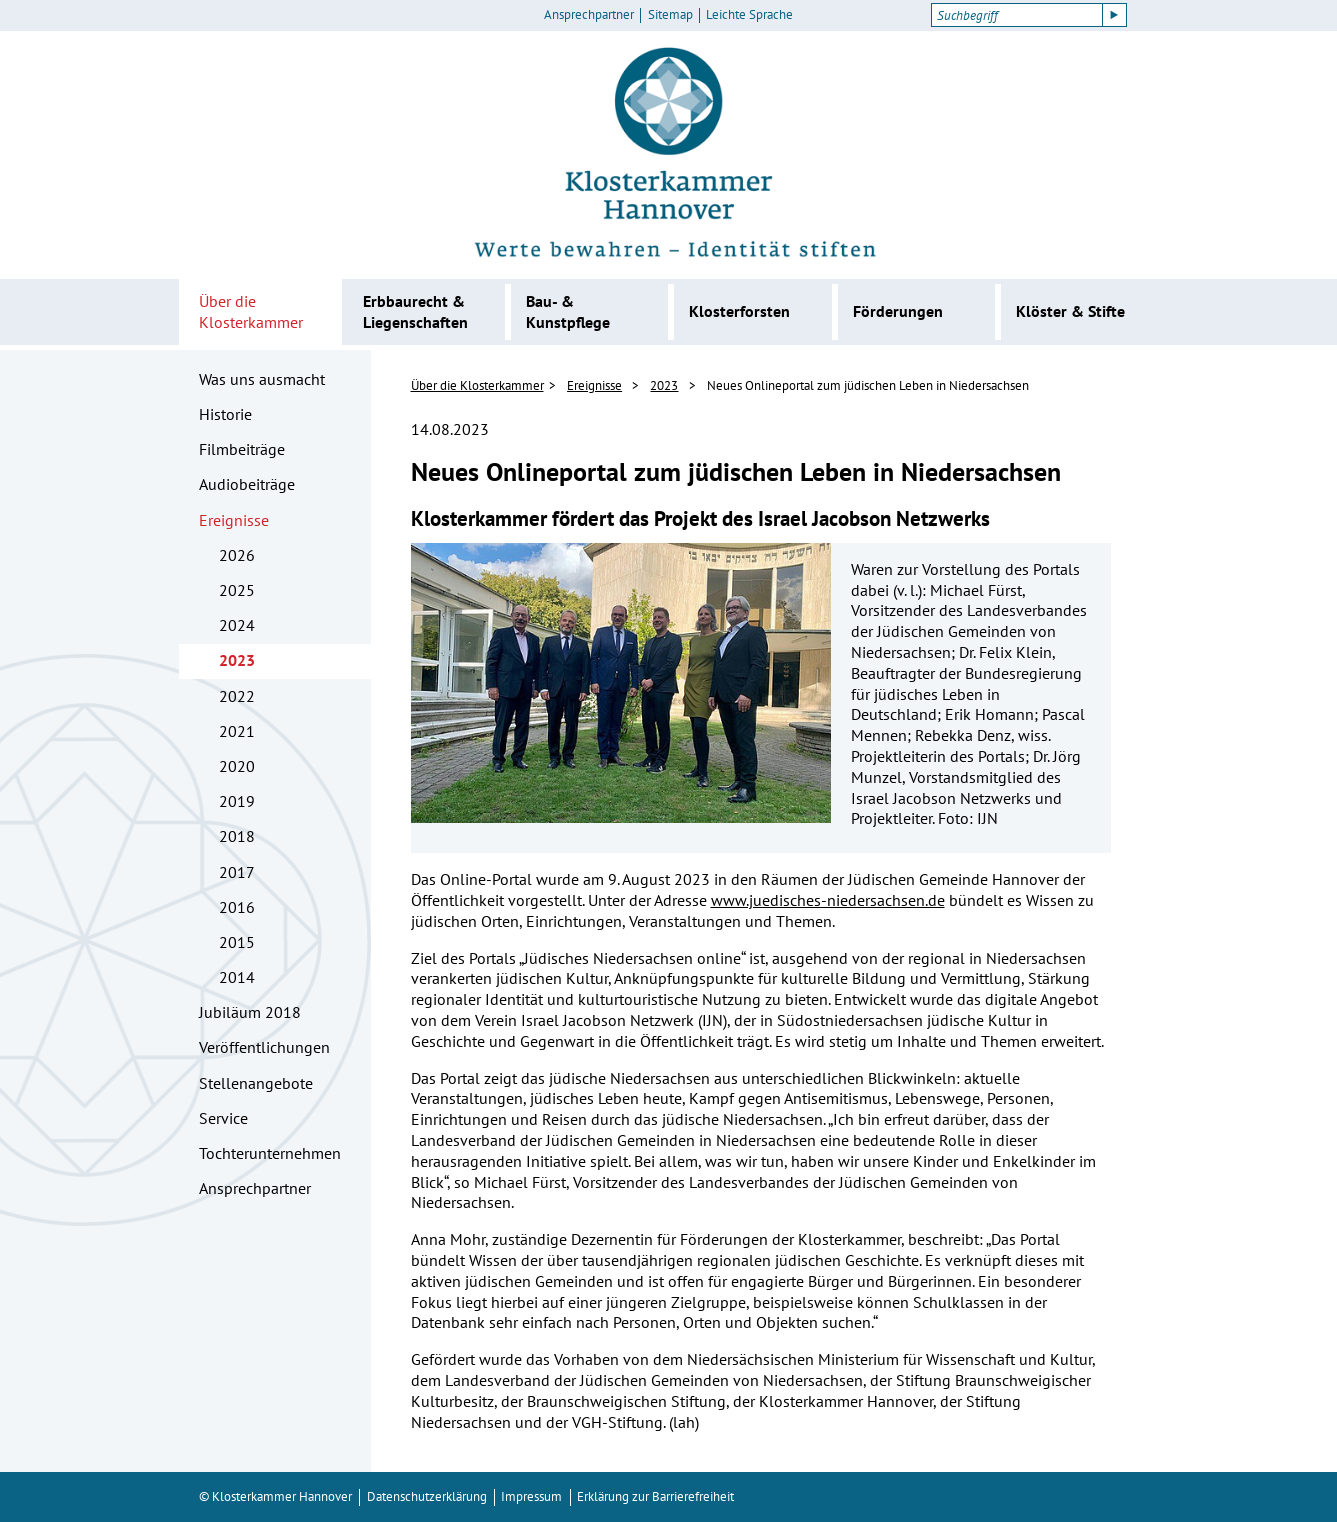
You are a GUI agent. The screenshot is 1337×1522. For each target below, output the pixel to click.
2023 (237, 660)
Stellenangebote (256, 1083)
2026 (237, 555)
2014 (237, 977)
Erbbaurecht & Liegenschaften (415, 311)
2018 (237, 836)
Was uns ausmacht (262, 379)
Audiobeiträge (247, 484)
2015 (237, 942)
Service (223, 1118)
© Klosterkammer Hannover (275, 1496)
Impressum (531, 1496)
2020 (237, 766)
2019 (237, 801)
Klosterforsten (739, 311)
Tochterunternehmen (270, 1153)
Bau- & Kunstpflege (568, 311)
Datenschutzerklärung (427, 1496)
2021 (237, 731)
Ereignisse (234, 520)
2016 (237, 907)
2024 (237, 625)
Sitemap (670, 15)
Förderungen (898, 311)
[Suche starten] (1115, 15)
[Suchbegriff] (1016, 15)
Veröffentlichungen (264, 1047)
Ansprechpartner (589, 15)
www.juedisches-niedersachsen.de (828, 900)
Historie (225, 414)
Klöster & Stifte (1070, 311)
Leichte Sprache (749, 15)
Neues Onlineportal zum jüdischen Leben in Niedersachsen (868, 385)
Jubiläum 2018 (250, 1012)
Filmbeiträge (242, 449)
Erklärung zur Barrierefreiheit (655, 1496)
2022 (237, 696)
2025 (237, 590)
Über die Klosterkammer (251, 311)
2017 (237, 872)
